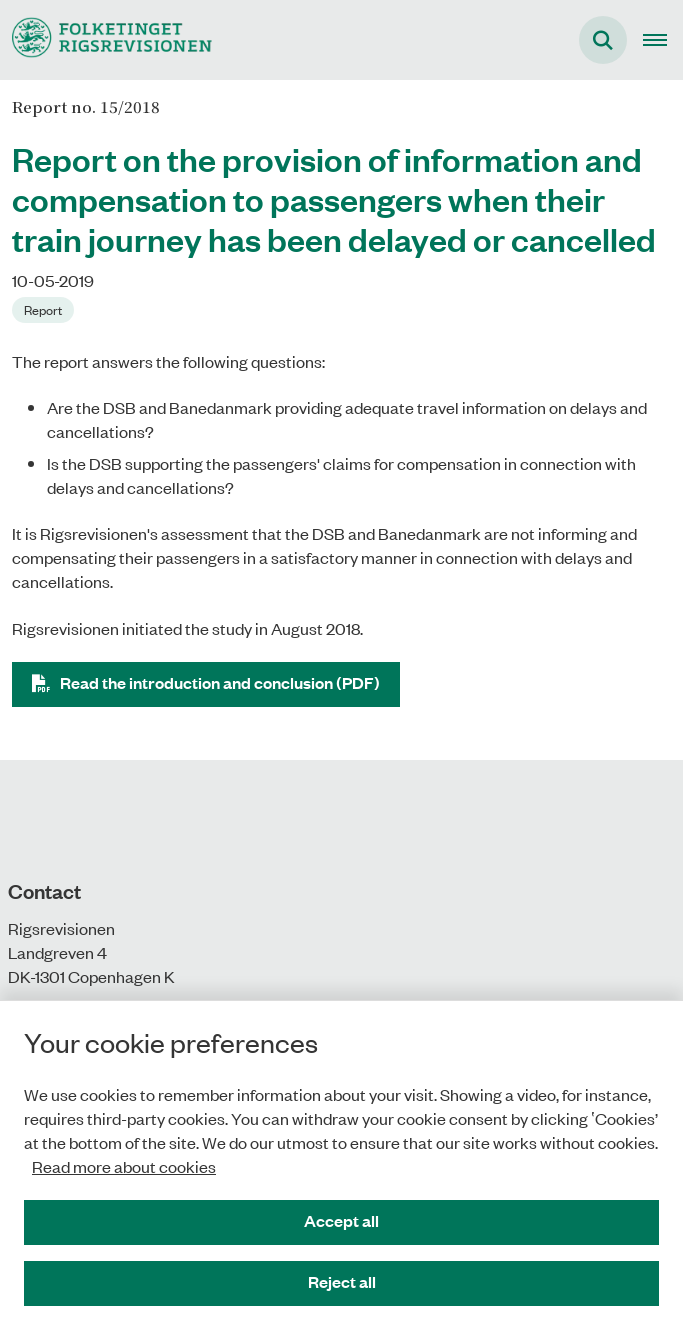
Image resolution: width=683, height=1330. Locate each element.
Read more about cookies (124, 1166)
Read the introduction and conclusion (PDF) (220, 682)
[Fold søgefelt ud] (603, 40)
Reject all (342, 1281)
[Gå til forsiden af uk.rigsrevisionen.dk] (106, 39)
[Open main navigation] (663, 40)
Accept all (341, 1220)
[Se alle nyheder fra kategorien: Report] (43, 310)
